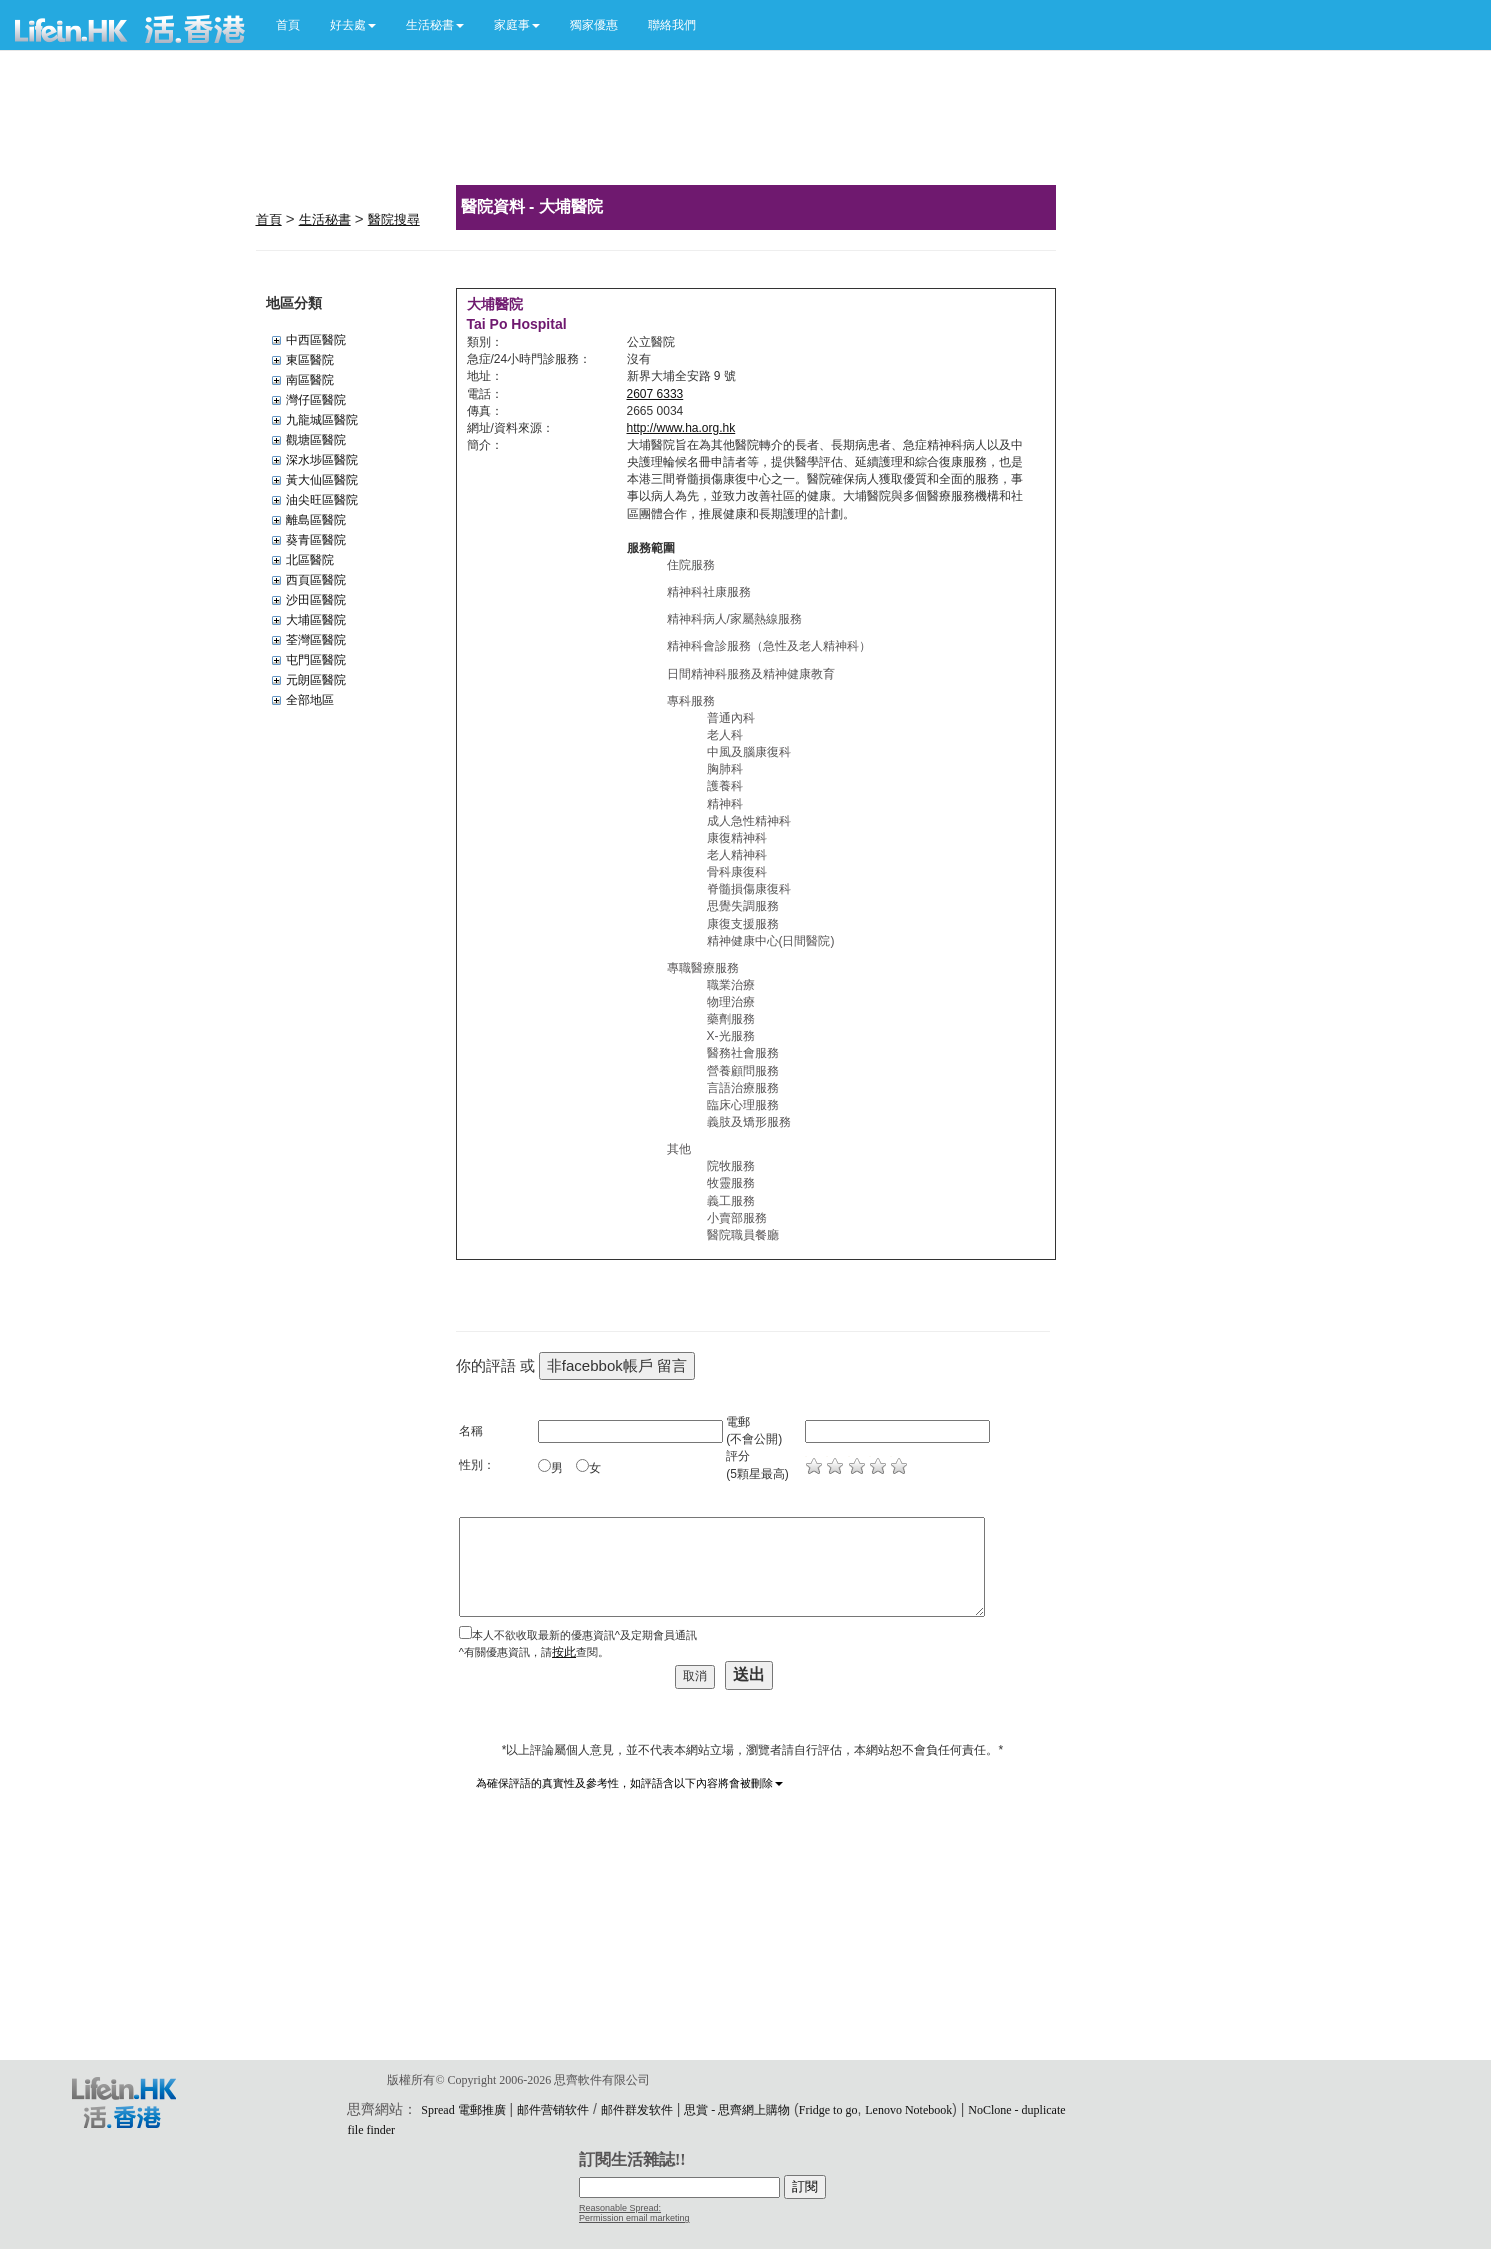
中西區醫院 (316, 340)
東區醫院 (310, 360)
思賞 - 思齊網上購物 (737, 2110)
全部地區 (310, 700)
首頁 (288, 25)
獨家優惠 (594, 25)
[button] (353, 25)
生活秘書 (325, 219)
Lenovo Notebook (908, 2110)
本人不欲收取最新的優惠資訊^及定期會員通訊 (584, 1635)
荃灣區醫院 (316, 640)
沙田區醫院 (316, 600)
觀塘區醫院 (316, 440)
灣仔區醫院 (316, 400)
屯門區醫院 (316, 660)
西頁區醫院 (316, 580)
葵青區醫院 (316, 540)
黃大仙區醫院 (322, 480)
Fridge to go (828, 2110)
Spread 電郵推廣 (463, 2110)
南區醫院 (310, 380)
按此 (564, 1652)
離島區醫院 (316, 520)
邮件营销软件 (553, 2110)
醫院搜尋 (394, 219)
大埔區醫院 (316, 620)
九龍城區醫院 (322, 420)
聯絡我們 (672, 25)
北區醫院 (310, 560)
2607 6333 (655, 394)
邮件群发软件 (637, 2110)
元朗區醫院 (316, 680)
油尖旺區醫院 (322, 500)
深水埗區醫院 (322, 460)
